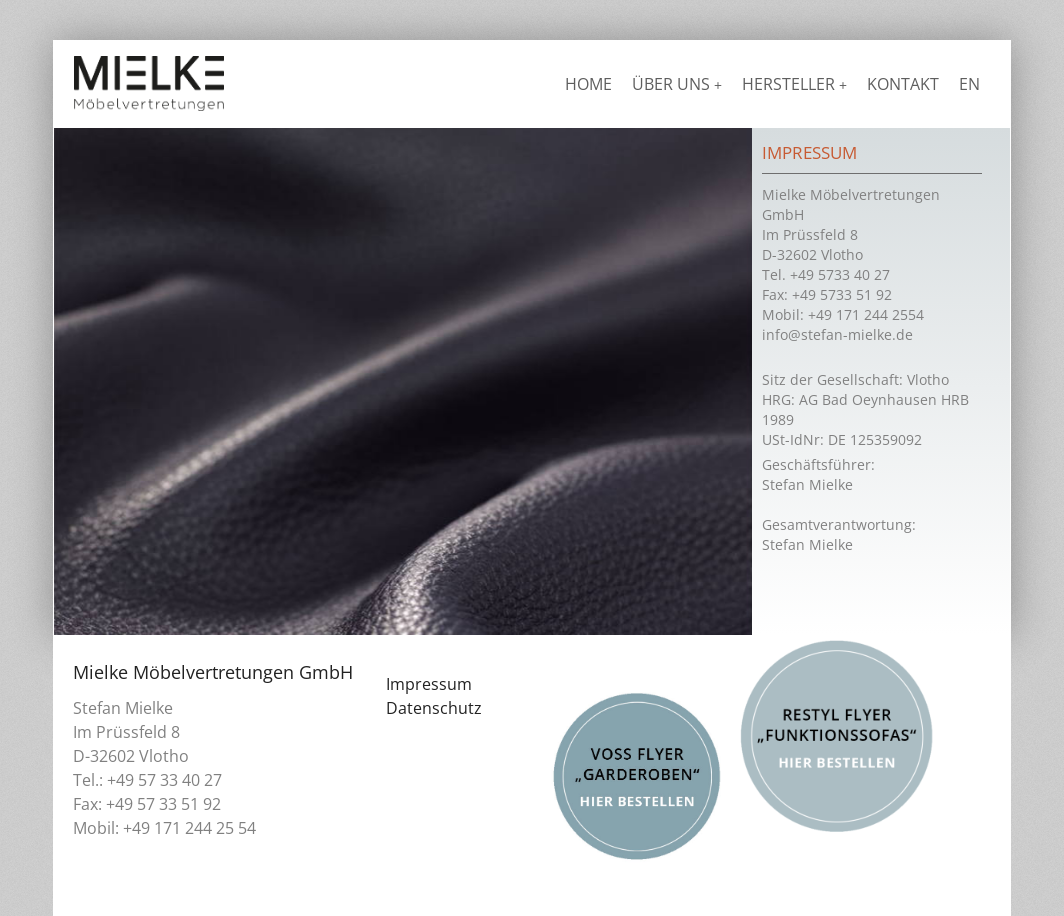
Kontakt (903, 84)
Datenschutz (434, 708)
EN (969, 84)
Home (588, 84)
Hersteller (794, 84)
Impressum (429, 684)
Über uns (677, 84)
